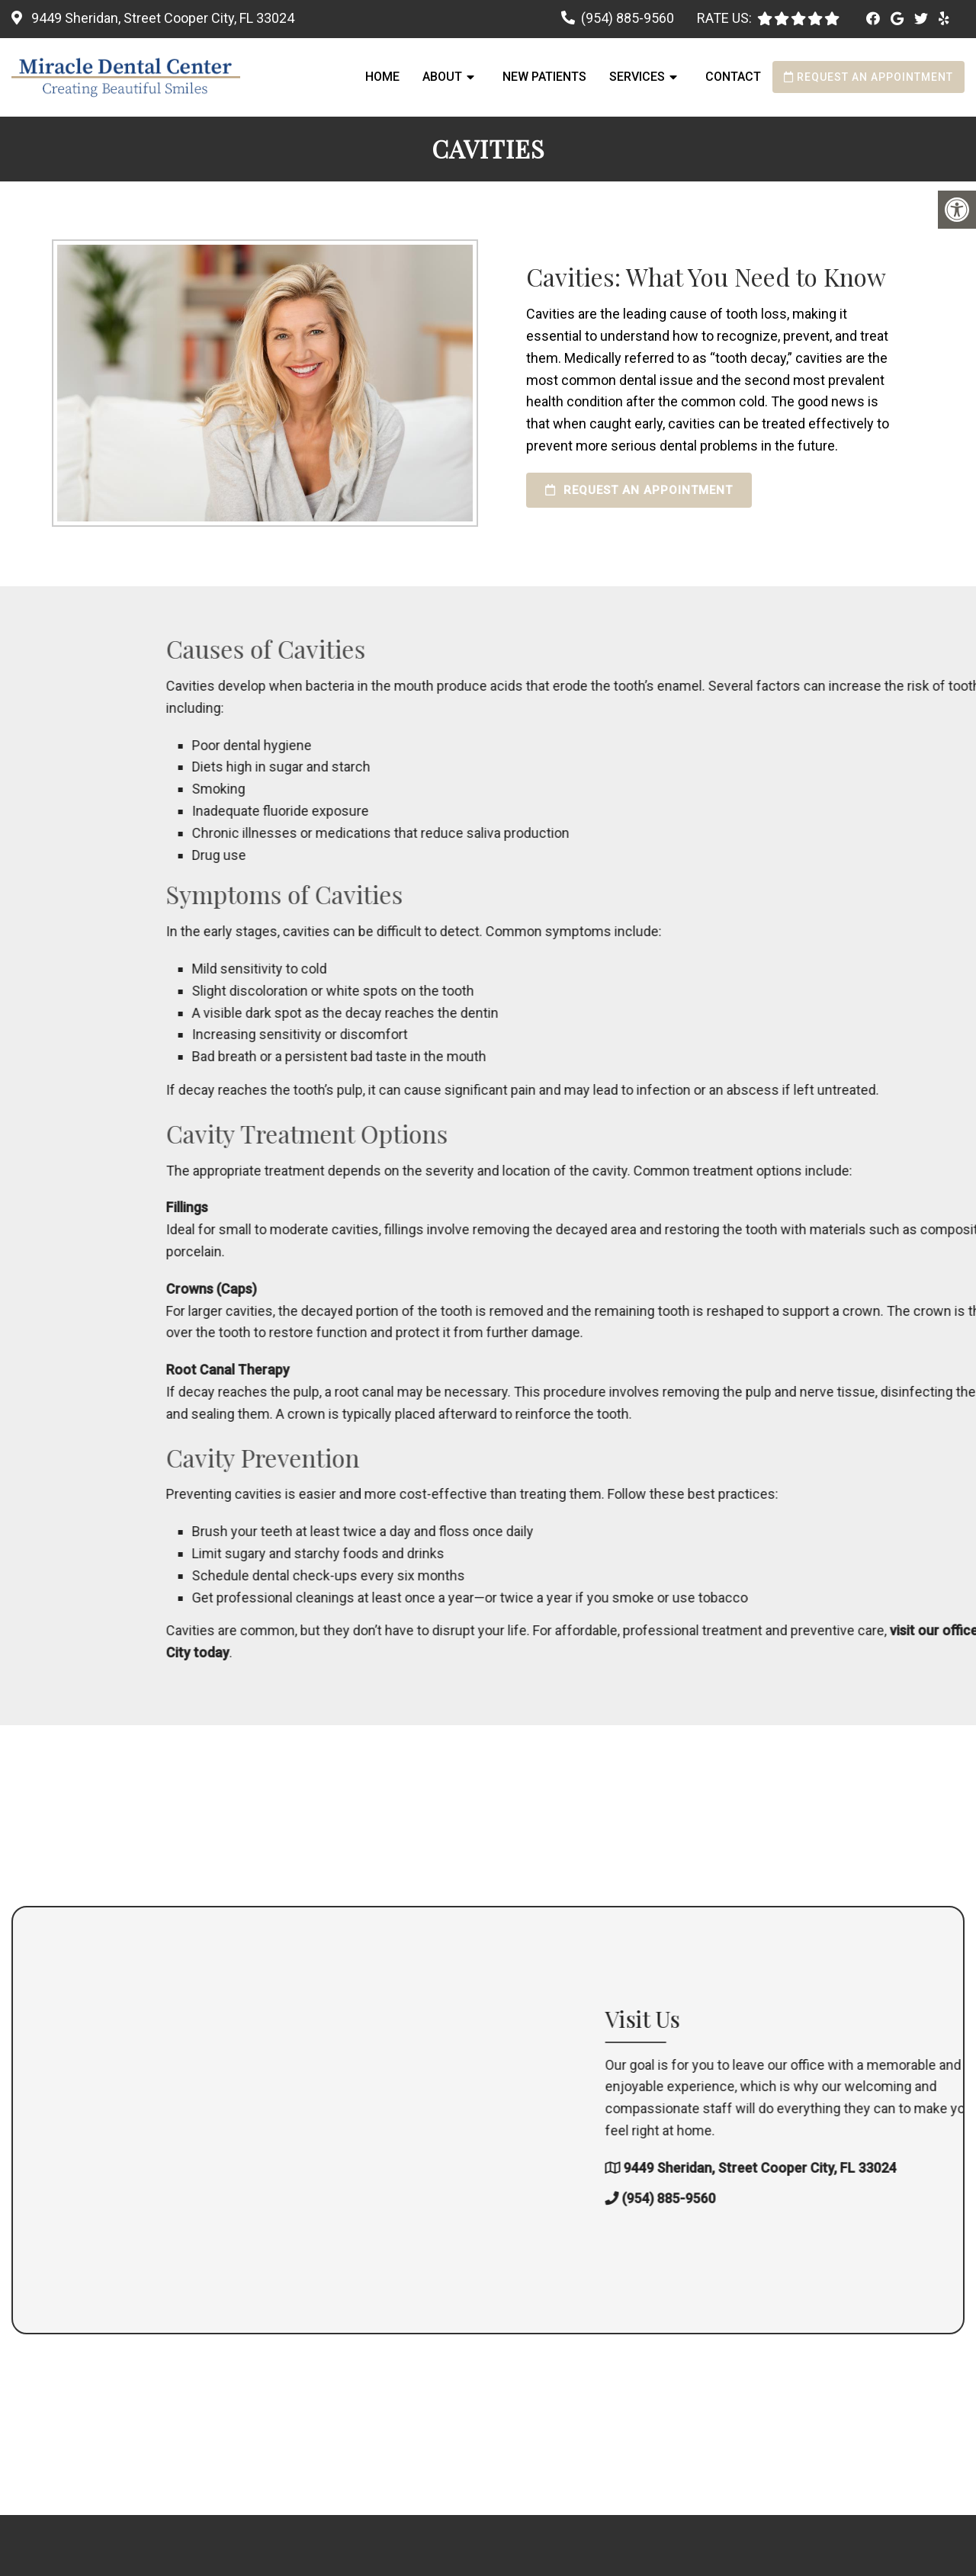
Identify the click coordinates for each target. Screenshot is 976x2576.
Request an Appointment (868, 77)
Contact (733, 76)
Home (382, 76)
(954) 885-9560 (627, 18)
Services (637, 76)
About (442, 76)
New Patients (544, 76)
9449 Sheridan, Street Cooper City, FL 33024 (161, 18)
